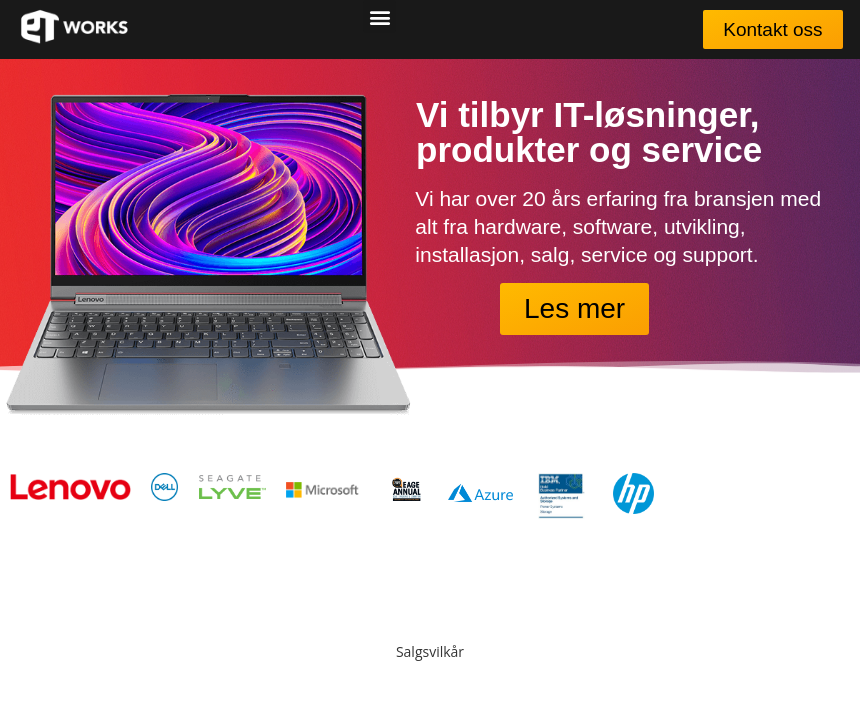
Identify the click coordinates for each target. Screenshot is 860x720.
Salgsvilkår (430, 651)
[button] (379, 16)
